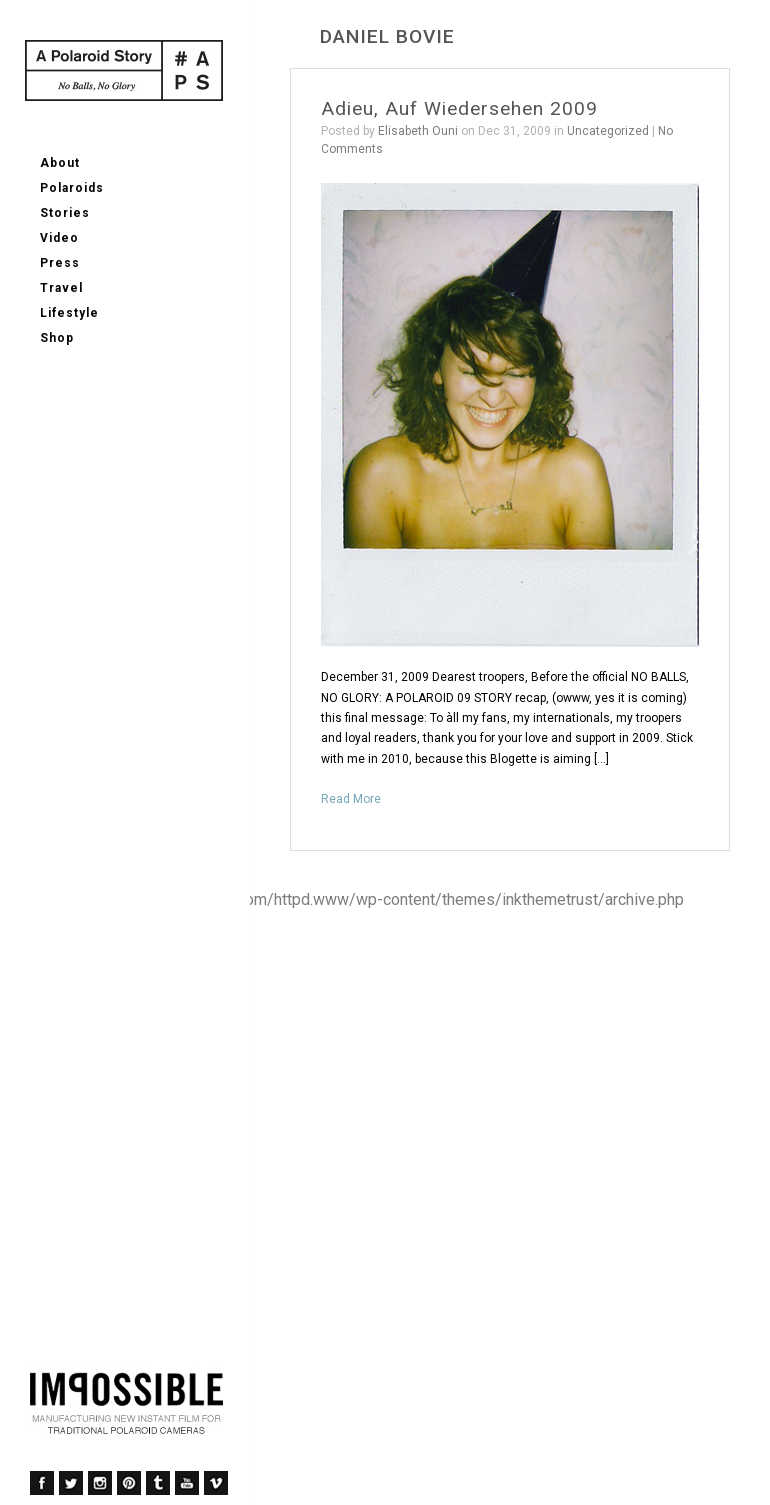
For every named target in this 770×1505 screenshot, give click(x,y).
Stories (65, 213)
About (60, 163)
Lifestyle (69, 313)
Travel (61, 288)
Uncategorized (608, 131)
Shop (57, 338)
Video (59, 238)
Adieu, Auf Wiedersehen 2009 (459, 108)
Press (60, 263)
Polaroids (72, 188)
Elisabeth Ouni (418, 131)
